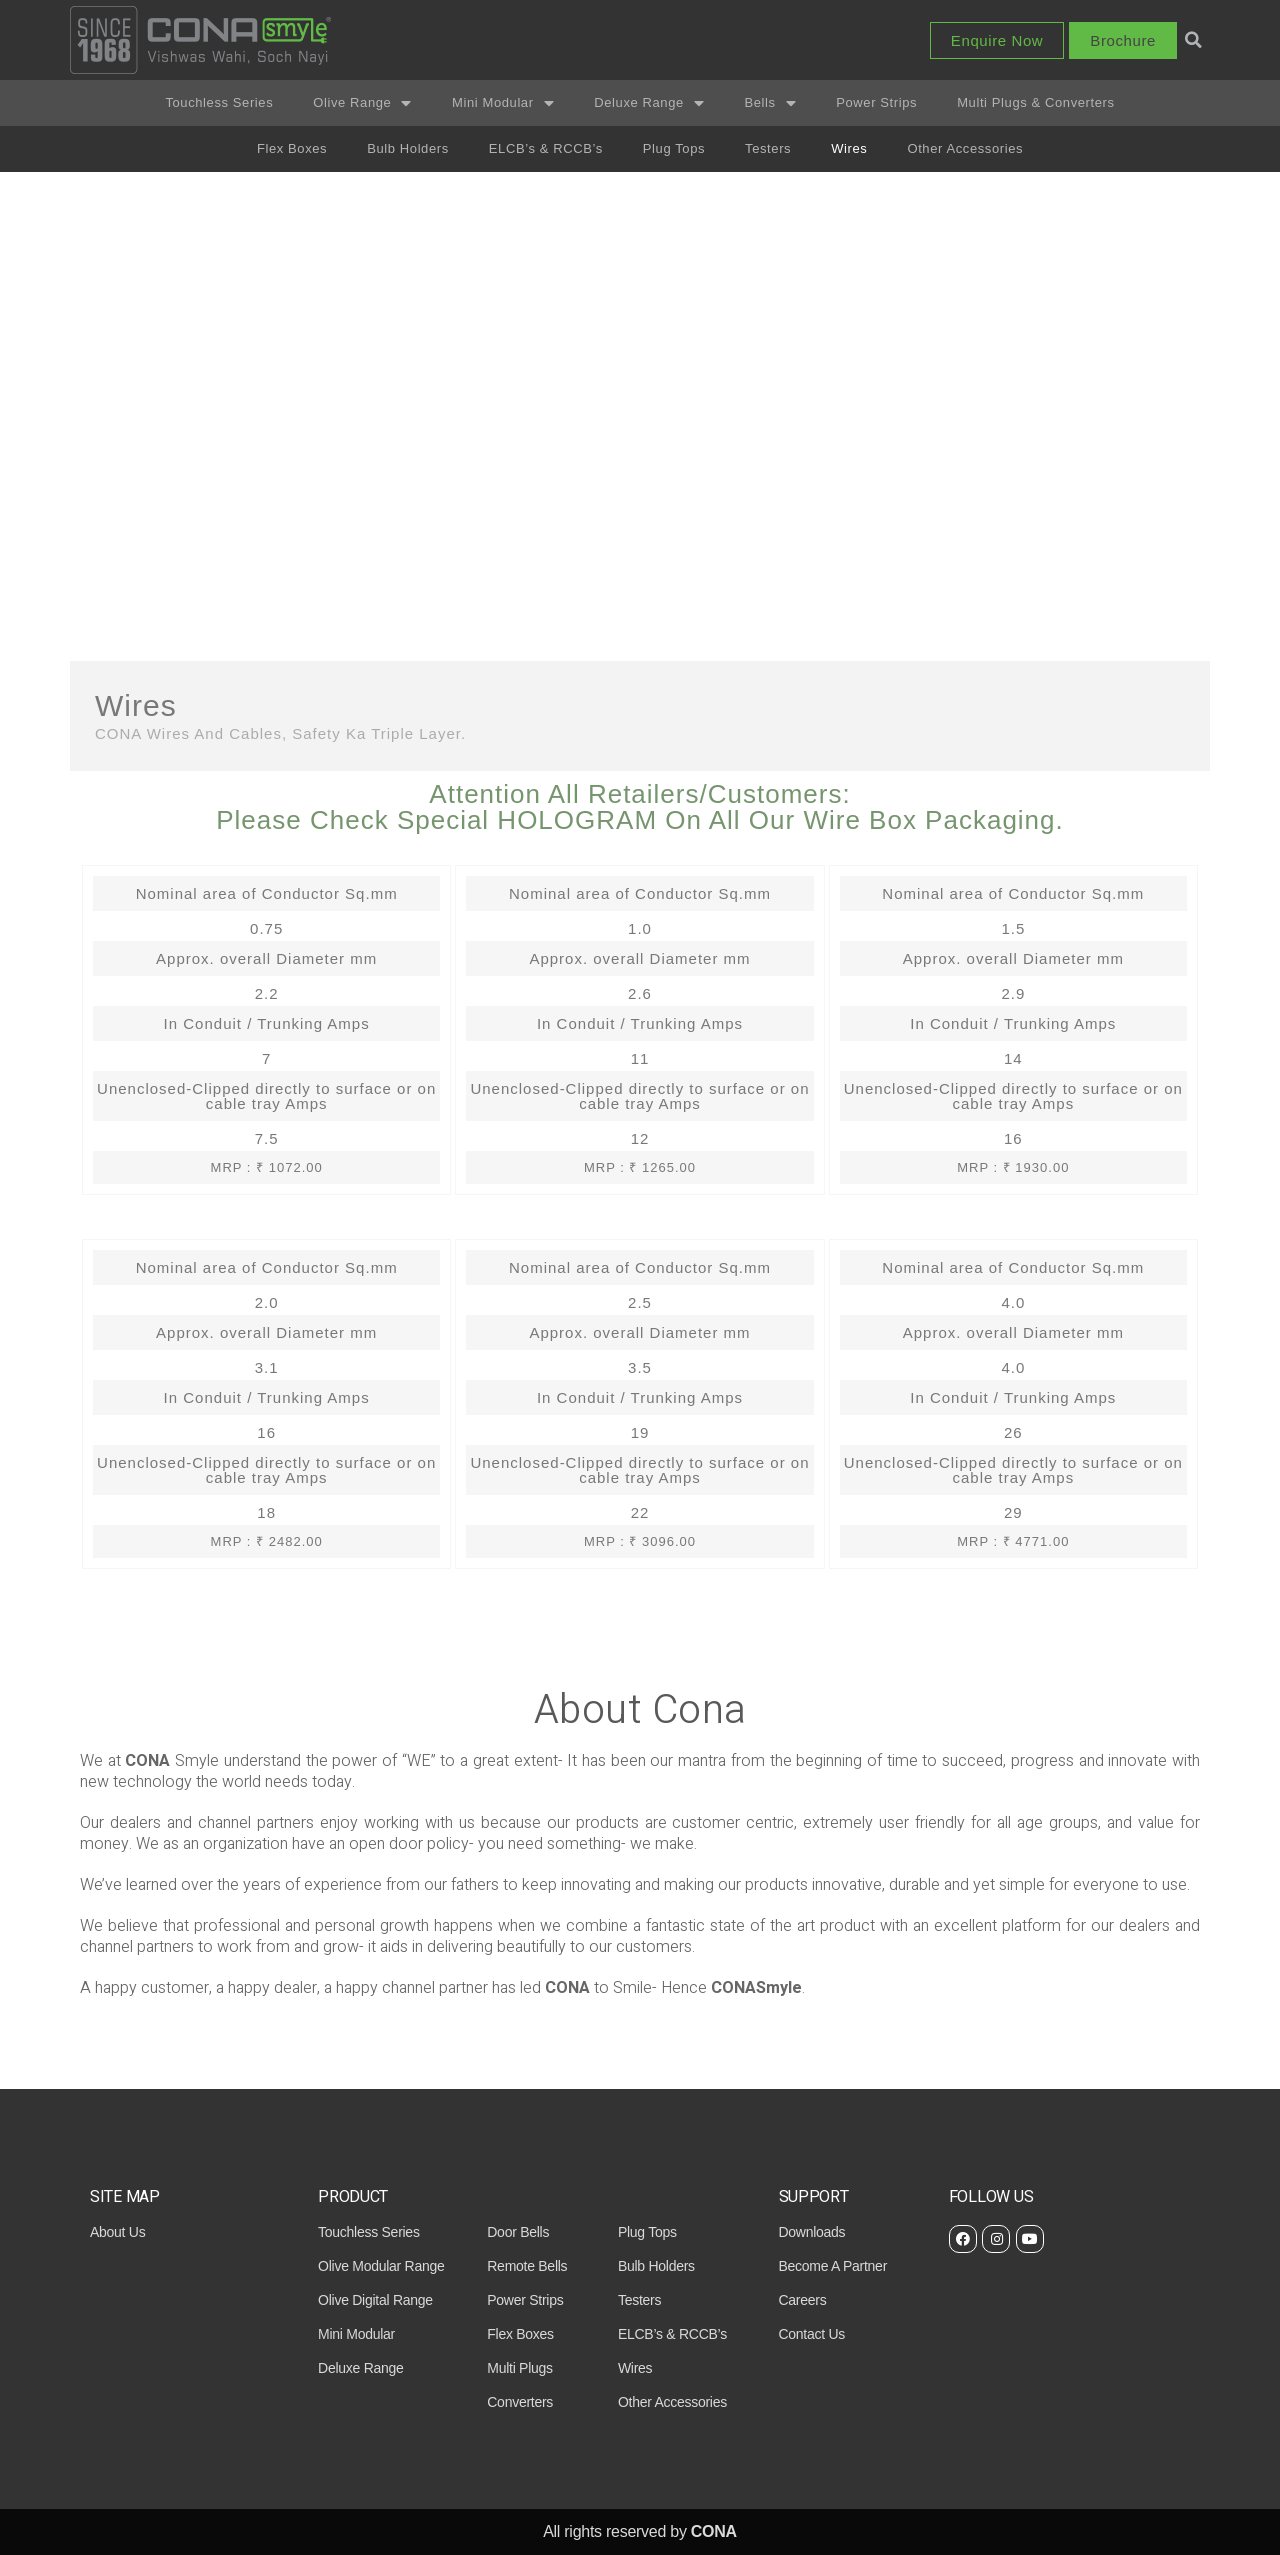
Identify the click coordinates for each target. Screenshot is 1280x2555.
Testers (768, 148)
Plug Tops (674, 148)
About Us (117, 2232)
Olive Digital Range (375, 2300)
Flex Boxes (292, 148)
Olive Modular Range (381, 2266)
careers (803, 2300)
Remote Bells (527, 2266)
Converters (520, 2402)
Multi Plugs (520, 2368)
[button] (997, 40)
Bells (770, 103)
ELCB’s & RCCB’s (546, 148)
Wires (849, 148)
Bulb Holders (408, 148)
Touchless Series (219, 102)
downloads (812, 2232)
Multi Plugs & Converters (1035, 102)
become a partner (833, 2266)
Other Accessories (965, 148)
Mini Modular (503, 103)
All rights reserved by (640, 2531)
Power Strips (876, 102)
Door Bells (518, 2232)
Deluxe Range (649, 103)
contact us (812, 2334)
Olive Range (362, 103)
